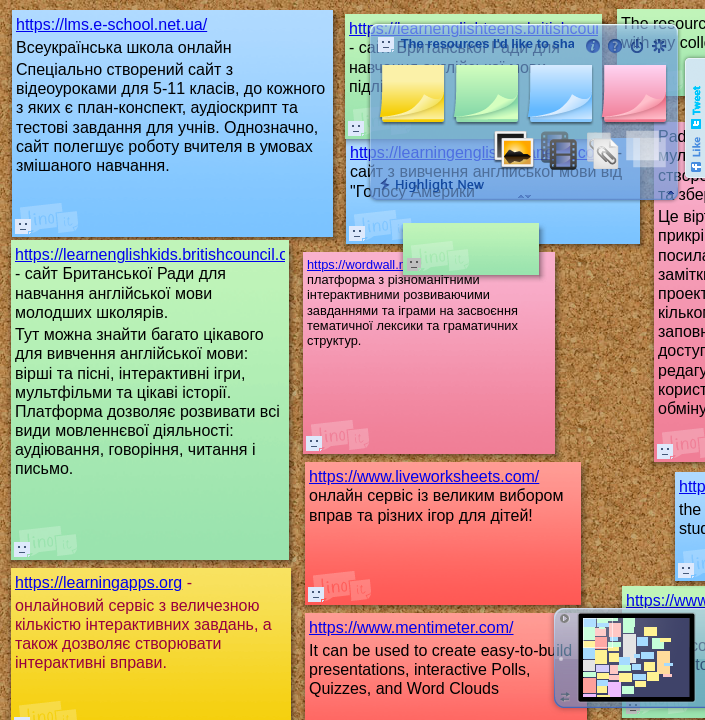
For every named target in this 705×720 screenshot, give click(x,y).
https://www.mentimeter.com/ (411, 627)
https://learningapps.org (98, 582)
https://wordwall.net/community (394, 264)
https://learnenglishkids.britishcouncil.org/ (161, 254)
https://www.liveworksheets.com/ (424, 476)
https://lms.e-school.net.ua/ (111, 24)
